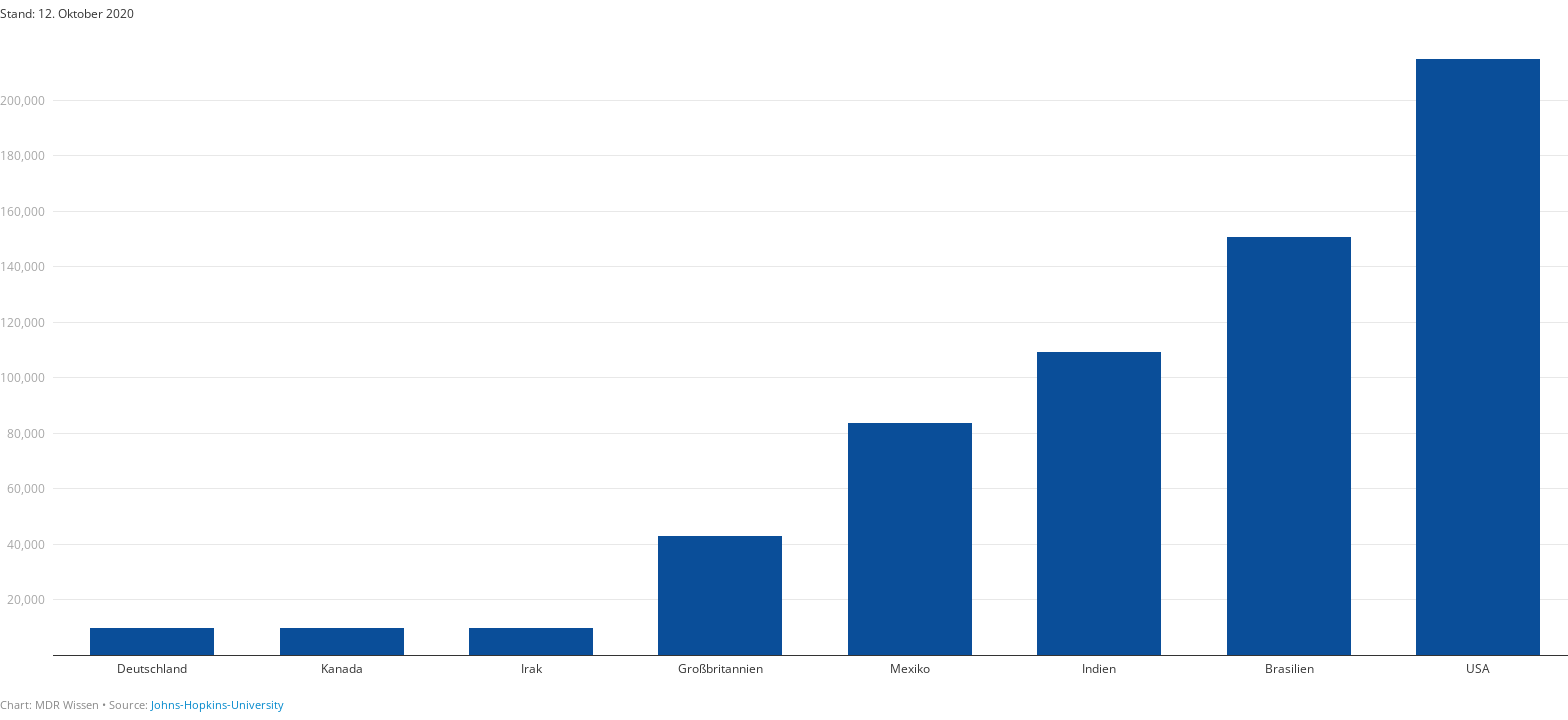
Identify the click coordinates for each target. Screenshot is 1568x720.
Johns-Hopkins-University (217, 704)
